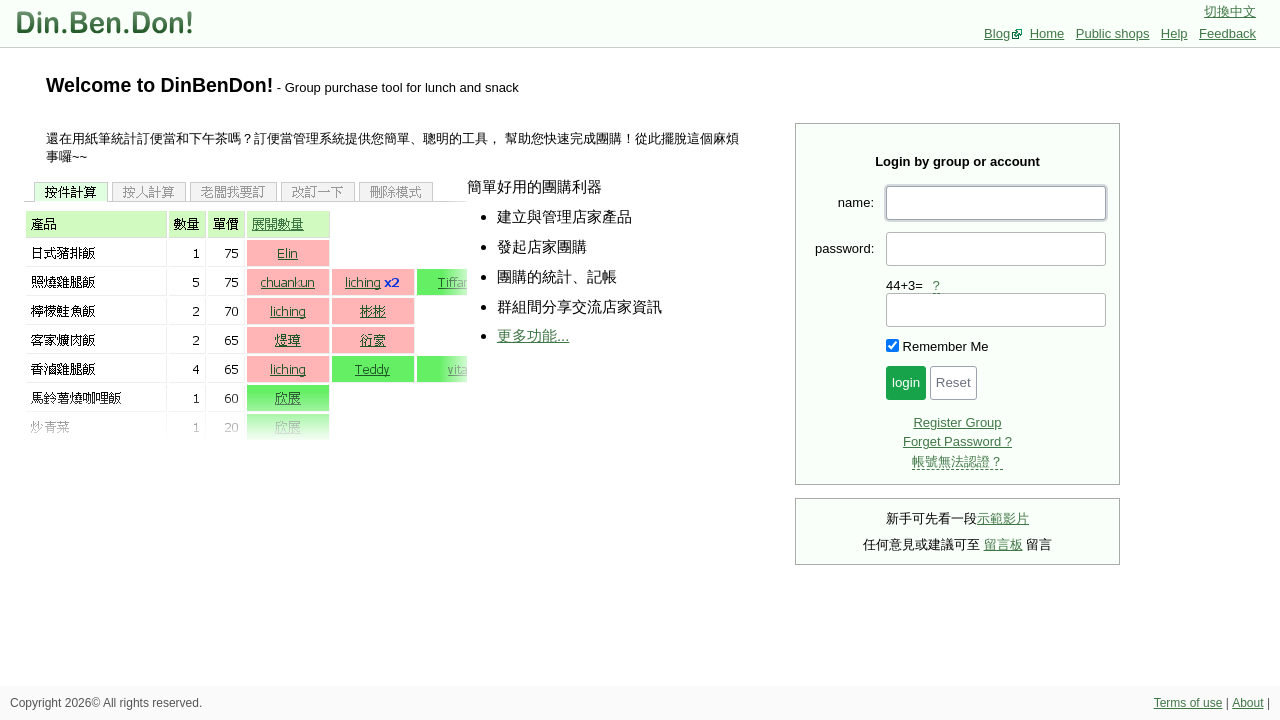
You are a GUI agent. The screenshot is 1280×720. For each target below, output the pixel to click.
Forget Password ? (957, 441)
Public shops (1113, 33)
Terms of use (1188, 703)
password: (844, 248)
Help (1174, 33)
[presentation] (996, 310)
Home (1047, 33)
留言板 (1003, 544)
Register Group (957, 422)
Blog (997, 33)
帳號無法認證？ (957, 461)
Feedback (1227, 33)
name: (856, 202)
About (1247, 703)
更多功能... (533, 335)
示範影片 (1003, 518)
